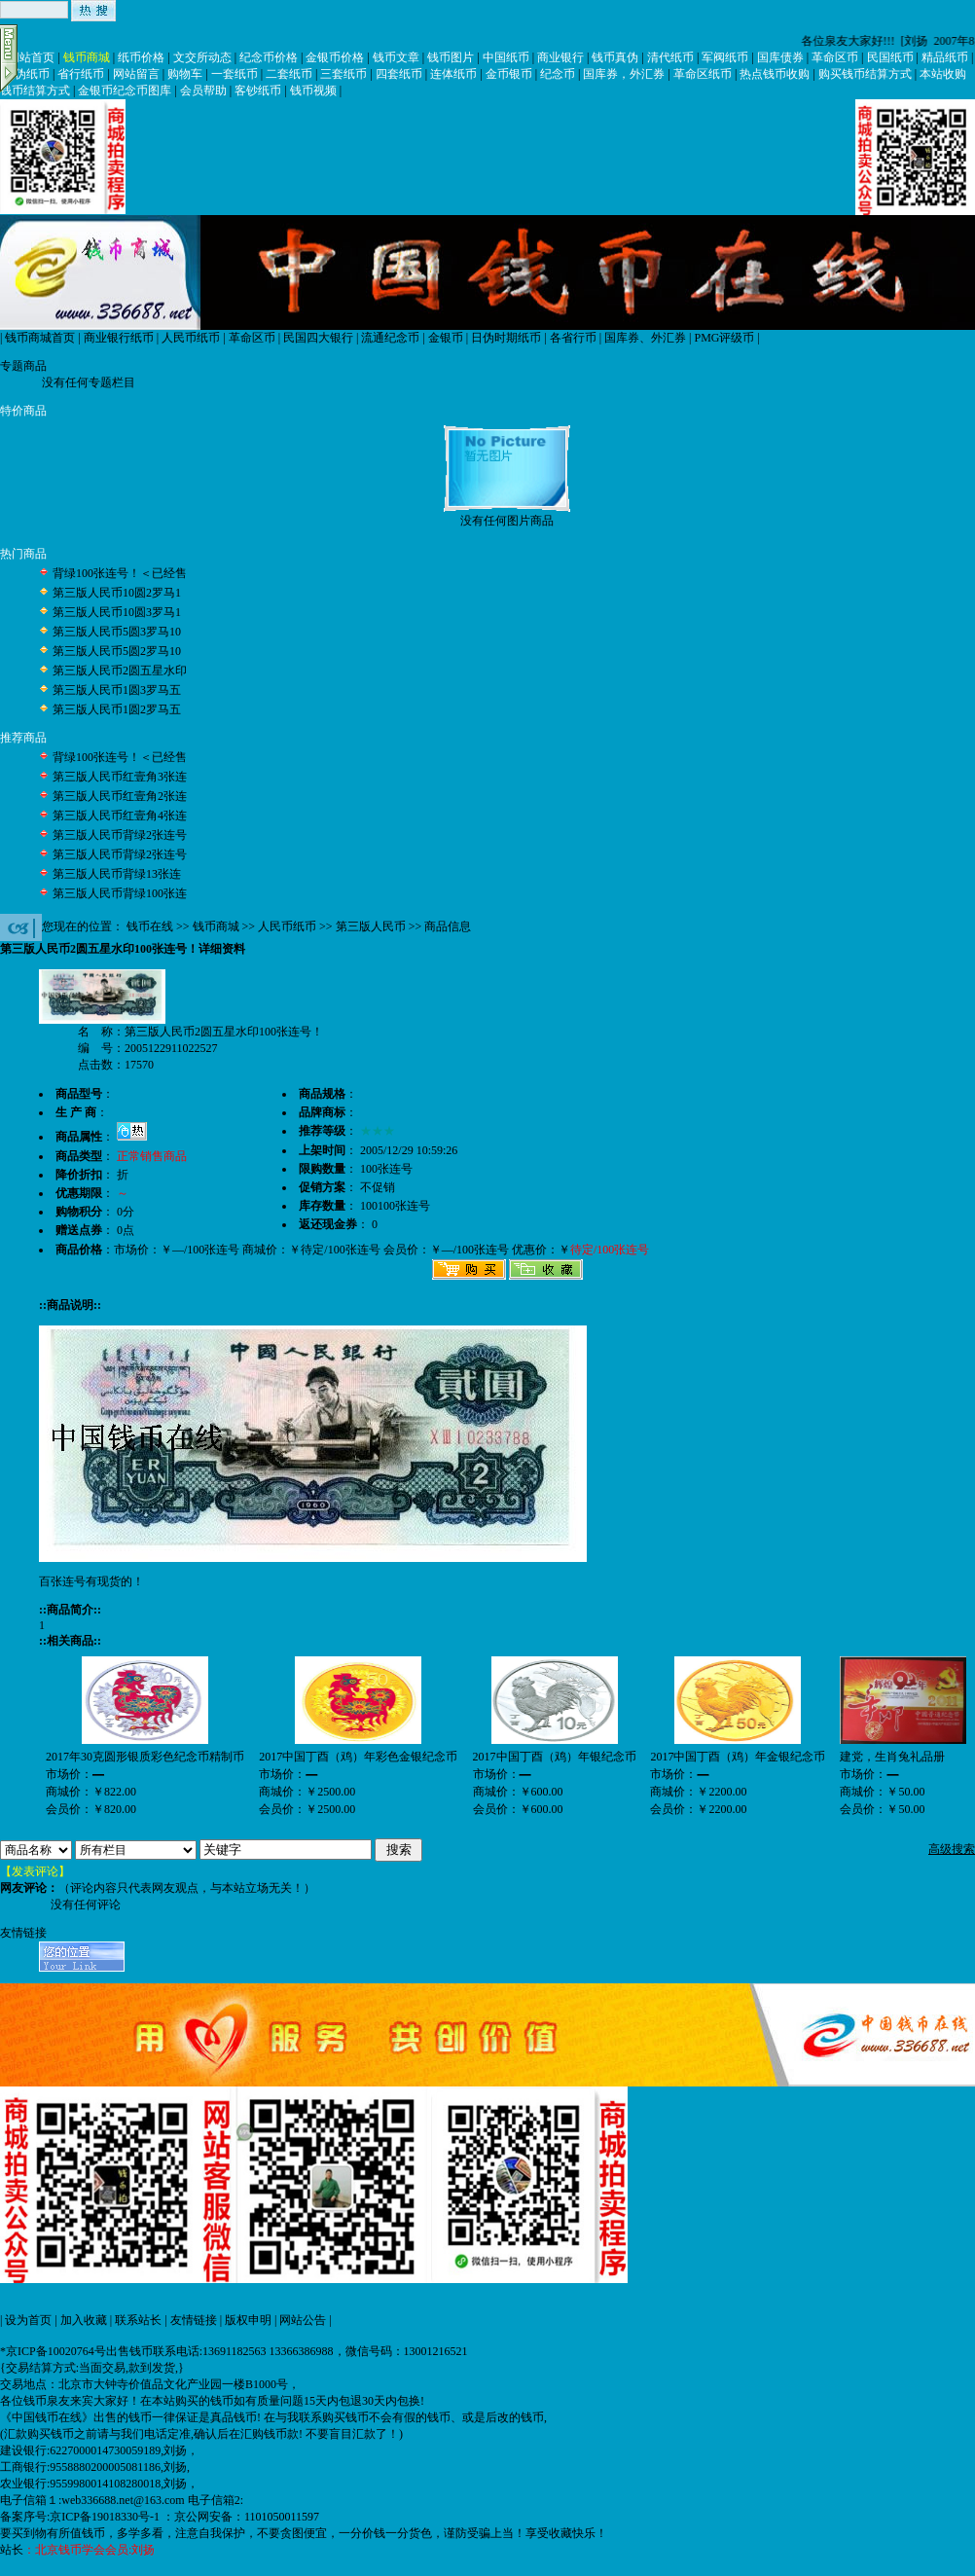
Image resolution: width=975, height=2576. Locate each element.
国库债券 (780, 57)
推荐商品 (23, 737)
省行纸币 (80, 74)
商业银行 (560, 57)
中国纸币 (506, 57)
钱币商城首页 (40, 338)
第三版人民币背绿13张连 (117, 874)
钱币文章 (396, 57)
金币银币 (509, 74)
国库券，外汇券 (624, 74)
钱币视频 (313, 90)
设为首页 (28, 2320)
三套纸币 (343, 74)
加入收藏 (83, 2320)
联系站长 (138, 2320)
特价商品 (23, 410)
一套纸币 (234, 74)
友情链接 (193, 2320)
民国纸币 (890, 57)
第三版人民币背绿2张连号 (120, 835)
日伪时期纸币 (506, 338)
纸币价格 (141, 57)
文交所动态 (202, 57)
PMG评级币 (724, 338)
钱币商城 (86, 57)
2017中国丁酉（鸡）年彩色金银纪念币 (358, 1756)
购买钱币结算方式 (865, 74)
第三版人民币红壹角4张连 (120, 815)
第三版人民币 (371, 926)
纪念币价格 (268, 57)
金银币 (445, 338)
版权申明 (248, 2320)
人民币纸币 (191, 338)
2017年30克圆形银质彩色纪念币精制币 (145, 1756)
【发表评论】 (35, 1871)
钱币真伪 (615, 57)
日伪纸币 (26, 74)
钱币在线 (149, 926)
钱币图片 (450, 57)
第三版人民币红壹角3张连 (120, 776)
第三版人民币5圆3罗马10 (117, 631)
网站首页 (31, 57)
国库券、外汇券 (645, 338)
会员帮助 (203, 90)
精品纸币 (944, 57)
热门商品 (23, 554)
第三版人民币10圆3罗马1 (117, 612)
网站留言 (136, 74)
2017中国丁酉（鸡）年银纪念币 (554, 1756)
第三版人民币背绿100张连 (120, 893)
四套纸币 (399, 74)
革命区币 (835, 57)
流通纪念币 (390, 338)
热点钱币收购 (775, 74)
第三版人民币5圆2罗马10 (117, 651)
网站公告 (302, 2320)
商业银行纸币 (119, 338)
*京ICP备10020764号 (53, 2351)
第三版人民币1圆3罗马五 (117, 690)
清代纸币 (670, 57)
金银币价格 (335, 57)
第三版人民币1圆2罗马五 (117, 709)
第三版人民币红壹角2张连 (120, 796)
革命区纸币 (702, 74)
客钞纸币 (258, 90)
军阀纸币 (725, 57)
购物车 (184, 74)
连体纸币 (453, 74)
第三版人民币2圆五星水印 (120, 670)
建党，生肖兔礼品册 (892, 1756)
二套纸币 (289, 74)
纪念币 (557, 74)
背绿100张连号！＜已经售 (120, 573)
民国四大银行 (318, 338)
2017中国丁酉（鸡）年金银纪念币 (737, 1756)
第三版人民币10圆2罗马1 (117, 592)
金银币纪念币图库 (124, 90)
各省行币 (573, 338)
